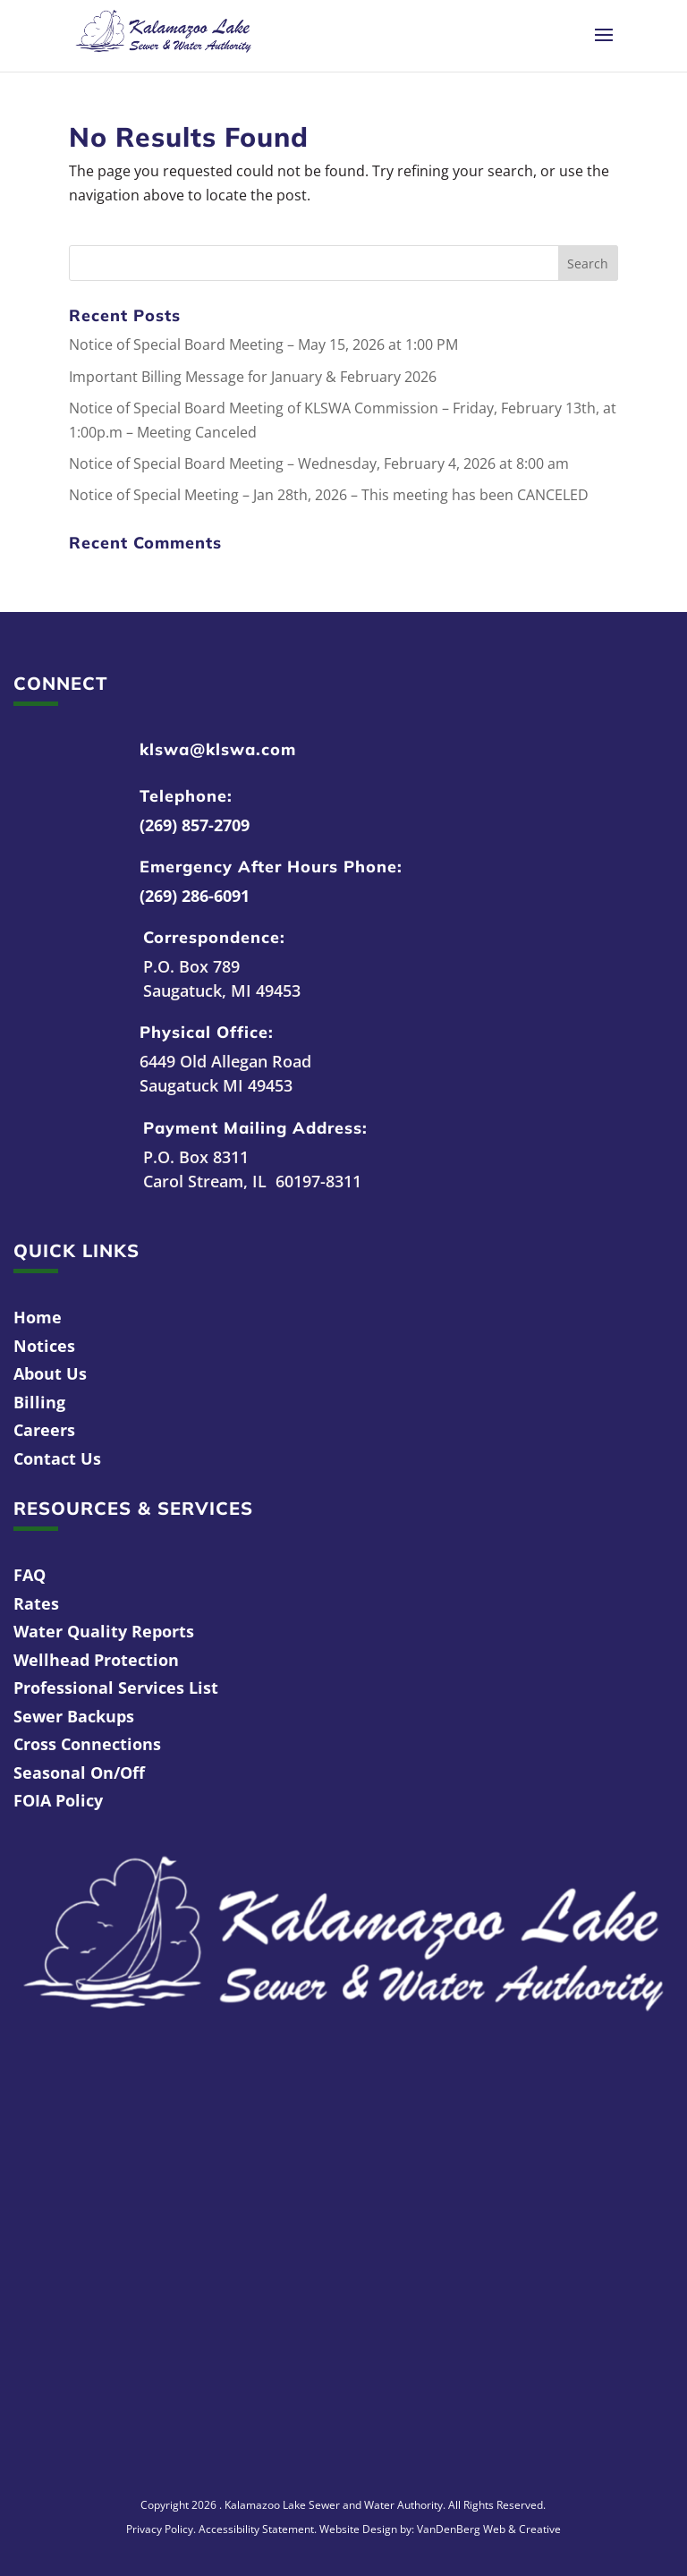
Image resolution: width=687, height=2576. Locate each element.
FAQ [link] (29, 1575)
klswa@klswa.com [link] (218, 749)
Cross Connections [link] (87, 1744)
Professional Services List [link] (115, 1687)
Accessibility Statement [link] (256, 2529)
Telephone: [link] (186, 796)
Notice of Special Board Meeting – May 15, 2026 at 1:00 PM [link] (263, 344)
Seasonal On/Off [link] (79, 1772)
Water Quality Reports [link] (103, 1631)
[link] (163, 34)
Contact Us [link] (57, 1458)
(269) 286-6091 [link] (195, 895)
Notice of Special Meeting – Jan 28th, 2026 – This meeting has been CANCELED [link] (329, 495)
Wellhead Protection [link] (96, 1660)
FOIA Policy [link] (58, 1800)
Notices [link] (44, 1345)
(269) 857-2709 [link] (195, 825)
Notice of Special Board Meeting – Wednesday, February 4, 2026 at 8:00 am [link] (319, 463)
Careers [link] (44, 1430)
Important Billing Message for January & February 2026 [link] (253, 377)
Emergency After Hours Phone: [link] (271, 866)
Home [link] (37, 1317)
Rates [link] (36, 1603)
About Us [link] (50, 1373)
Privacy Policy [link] (159, 2529)
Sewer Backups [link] (73, 1716)
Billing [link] (39, 1402)
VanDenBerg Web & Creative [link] (489, 2529)
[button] (603, 46)
